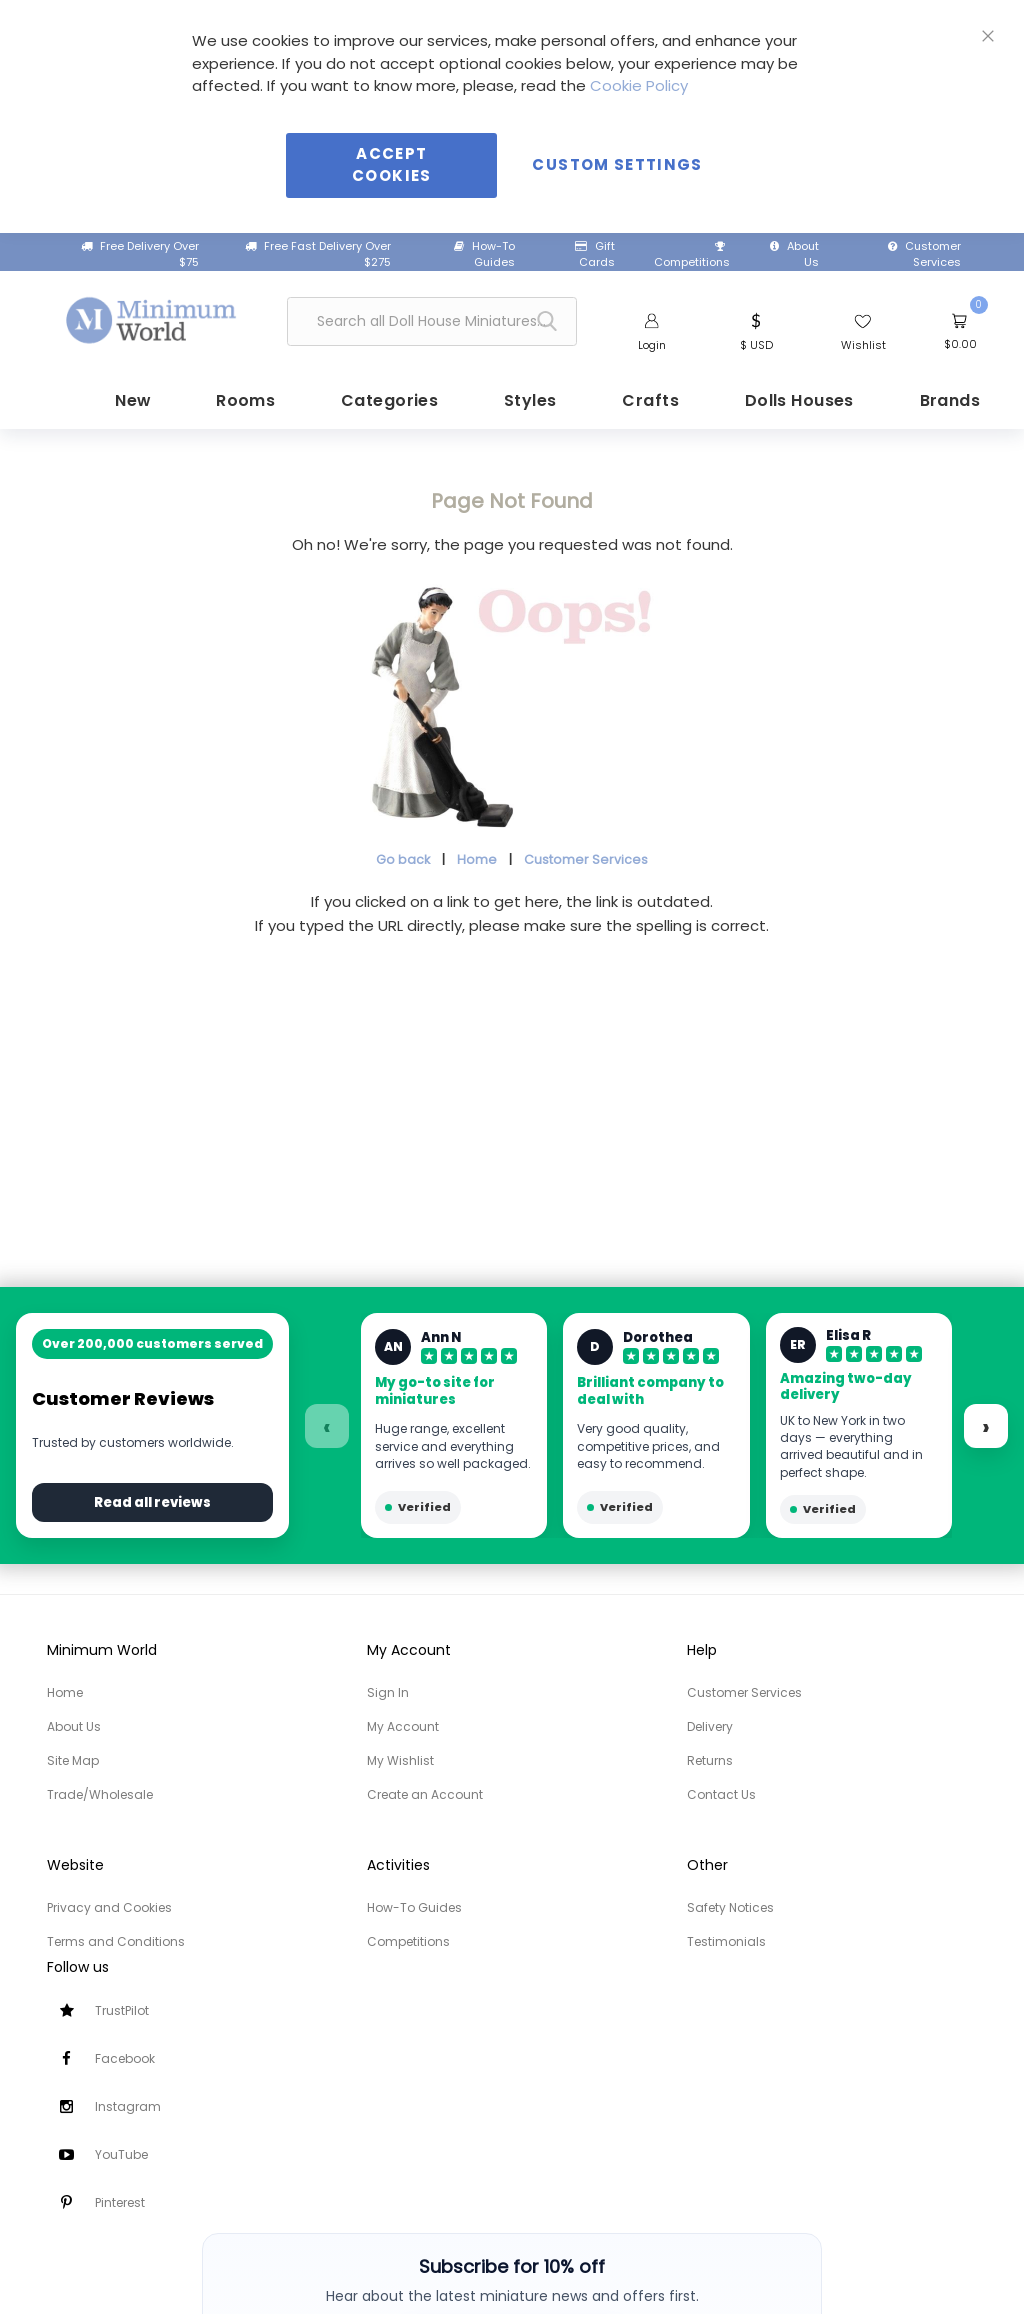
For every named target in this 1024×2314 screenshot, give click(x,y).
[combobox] (432, 321)
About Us (794, 254)
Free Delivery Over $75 (140, 254)
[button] (756, 330)
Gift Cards (595, 254)
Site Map (73, 1760)
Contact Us (721, 1794)
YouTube (121, 2154)
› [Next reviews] (986, 1427)
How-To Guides (484, 254)
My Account (403, 1726)
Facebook (125, 2058)
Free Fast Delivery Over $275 (318, 254)
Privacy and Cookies (109, 1907)
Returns (710, 1760)
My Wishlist (400, 1760)
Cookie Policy (639, 85)
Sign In (388, 1692)
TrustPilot (122, 2010)
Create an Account (425, 1794)
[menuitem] (122, 399)
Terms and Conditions (116, 1941)
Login (652, 345)
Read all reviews (152, 1502)
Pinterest (120, 2202)
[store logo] (152, 318)
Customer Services (924, 254)
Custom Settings (617, 164)
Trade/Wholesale (100, 1794)
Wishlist (863, 345)
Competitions (692, 256)
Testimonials (726, 1941)
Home (477, 857)
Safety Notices (730, 1907)
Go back (403, 857)
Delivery (710, 1726)
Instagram (128, 2106)
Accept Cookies (391, 165)
